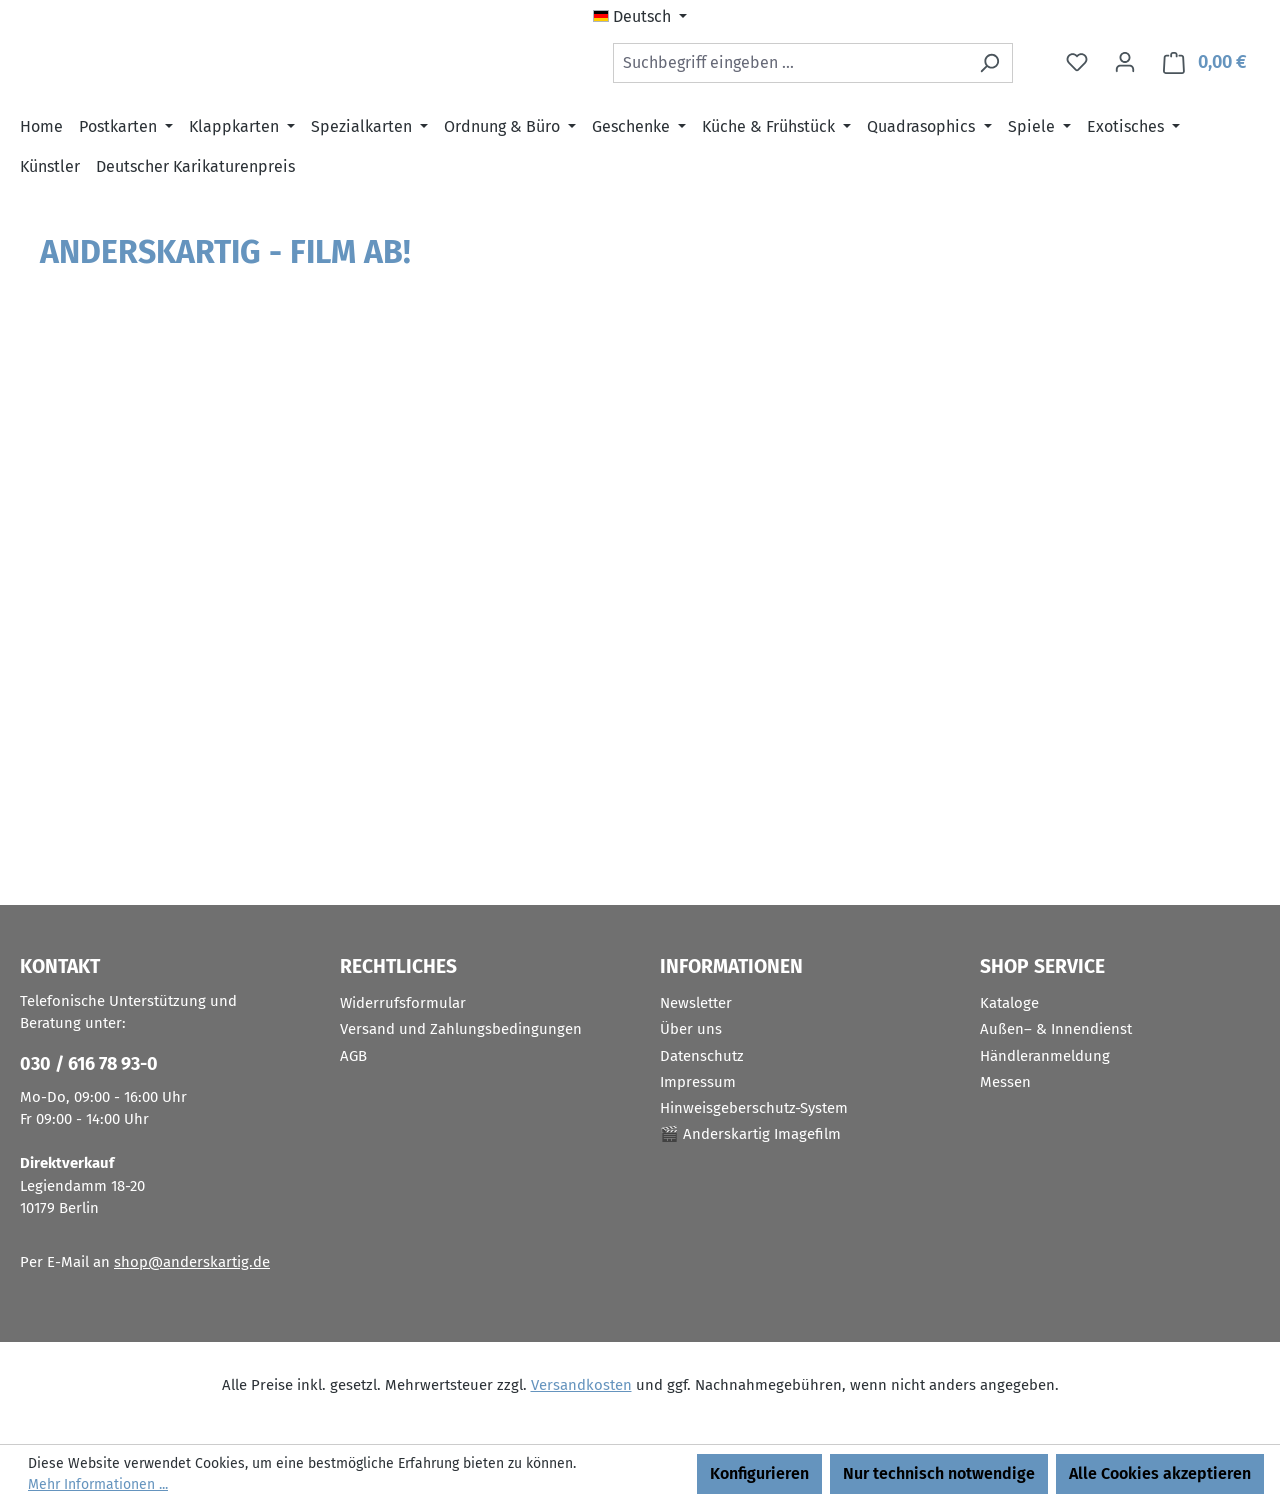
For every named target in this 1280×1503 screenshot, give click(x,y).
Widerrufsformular (403, 1003)
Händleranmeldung (1045, 1056)
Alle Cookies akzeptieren (1160, 1473)
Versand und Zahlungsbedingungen (461, 1029)
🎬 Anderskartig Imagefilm (750, 1134)
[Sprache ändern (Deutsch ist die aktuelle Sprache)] (640, 17)
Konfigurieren (759, 1473)
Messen (1005, 1082)
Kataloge (1009, 1003)
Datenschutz (702, 1056)
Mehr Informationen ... (98, 1484)
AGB (353, 1056)
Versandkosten (581, 1385)
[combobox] (790, 67)
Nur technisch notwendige (939, 1473)
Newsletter (696, 1003)
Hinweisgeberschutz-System (754, 1108)
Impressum (698, 1082)
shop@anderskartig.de (192, 1262)
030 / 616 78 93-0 (89, 1064)
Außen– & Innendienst (1056, 1029)
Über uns (691, 1029)
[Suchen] (989, 67)
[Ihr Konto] (1125, 67)
